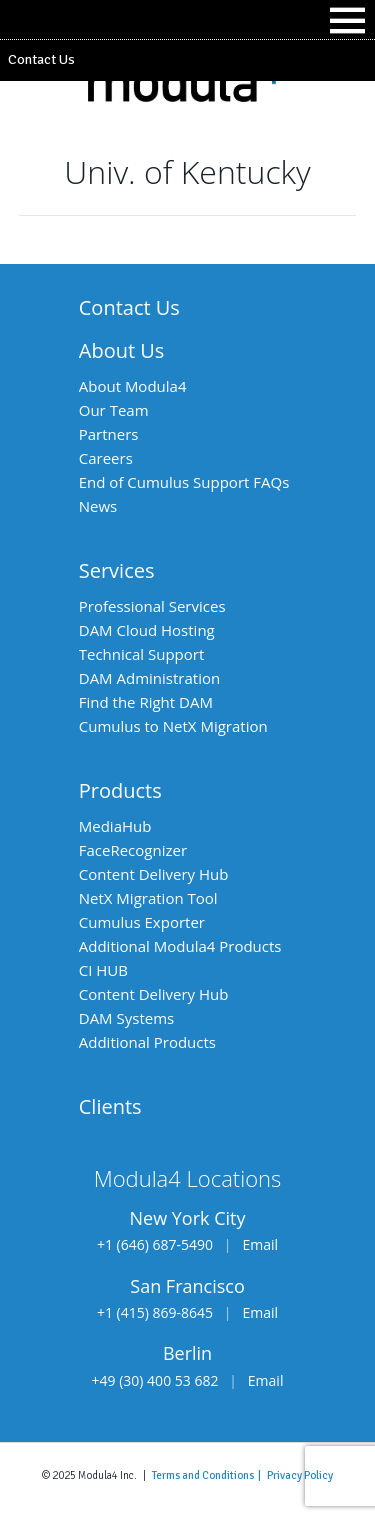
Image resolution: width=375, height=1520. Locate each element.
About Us (122, 350)
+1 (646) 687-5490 (155, 1244)
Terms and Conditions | (209, 1475)
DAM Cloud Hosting (147, 630)
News (98, 506)
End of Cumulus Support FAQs (184, 482)
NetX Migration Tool (148, 898)
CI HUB (103, 970)
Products (120, 790)
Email (260, 1244)
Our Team (114, 410)
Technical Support (142, 654)
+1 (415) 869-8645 (155, 1312)
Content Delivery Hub (154, 874)
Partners (109, 434)
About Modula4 (133, 386)
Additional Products (147, 1042)
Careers (106, 458)
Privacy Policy (300, 1475)
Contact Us (41, 59)
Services (117, 570)
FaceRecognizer (133, 850)
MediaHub (115, 826)
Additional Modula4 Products (180, 946)
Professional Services (152, 606)
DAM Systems (126, 1018)
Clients (110, 1106)
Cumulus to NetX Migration (173, 726)
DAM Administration (149, 678)
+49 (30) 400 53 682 (155, 1380)
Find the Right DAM (146, 702)
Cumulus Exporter (142, 922)
